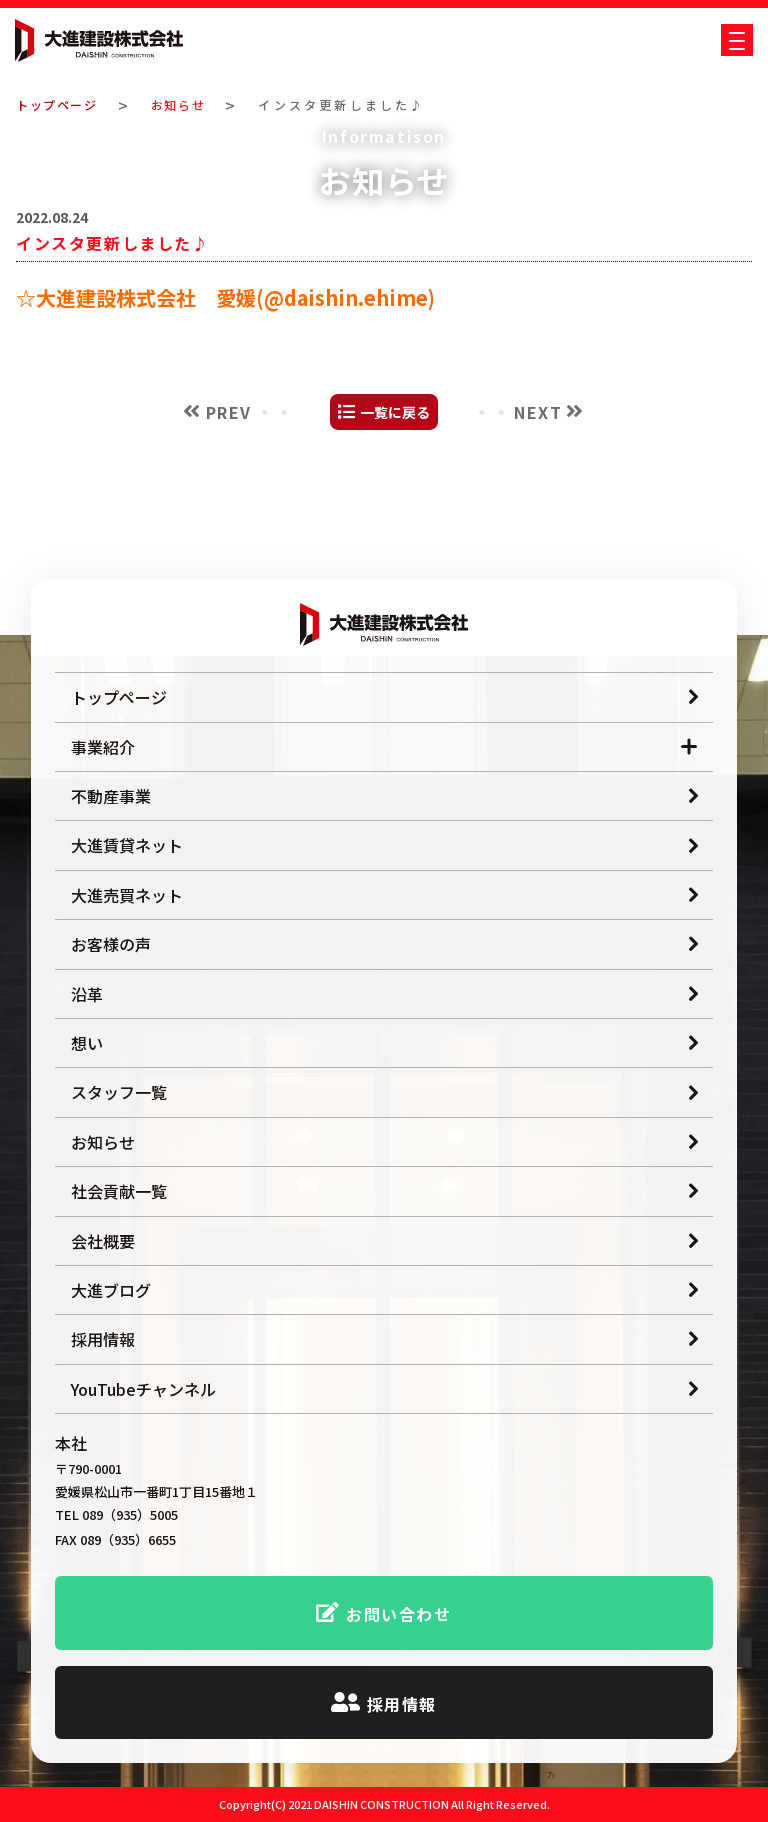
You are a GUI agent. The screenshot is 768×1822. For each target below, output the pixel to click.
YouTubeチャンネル (143, 1389)
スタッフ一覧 (119, 1092)
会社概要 (103, 1241)
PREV (229, 525)
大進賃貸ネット (127, 845)
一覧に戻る (395, 526)
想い (87, 1043)
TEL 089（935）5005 (116, 1515)
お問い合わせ (399, 1614)
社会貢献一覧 (119, 1191)
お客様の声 (111, 944)
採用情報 (103, 1339)
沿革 (87, 994)
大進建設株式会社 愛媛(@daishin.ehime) (235, 410)
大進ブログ (111, 1290)
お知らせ (190, 105)
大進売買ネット (127, 895)
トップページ (61, 105)
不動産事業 (111, 796)
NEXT (538, 525)
